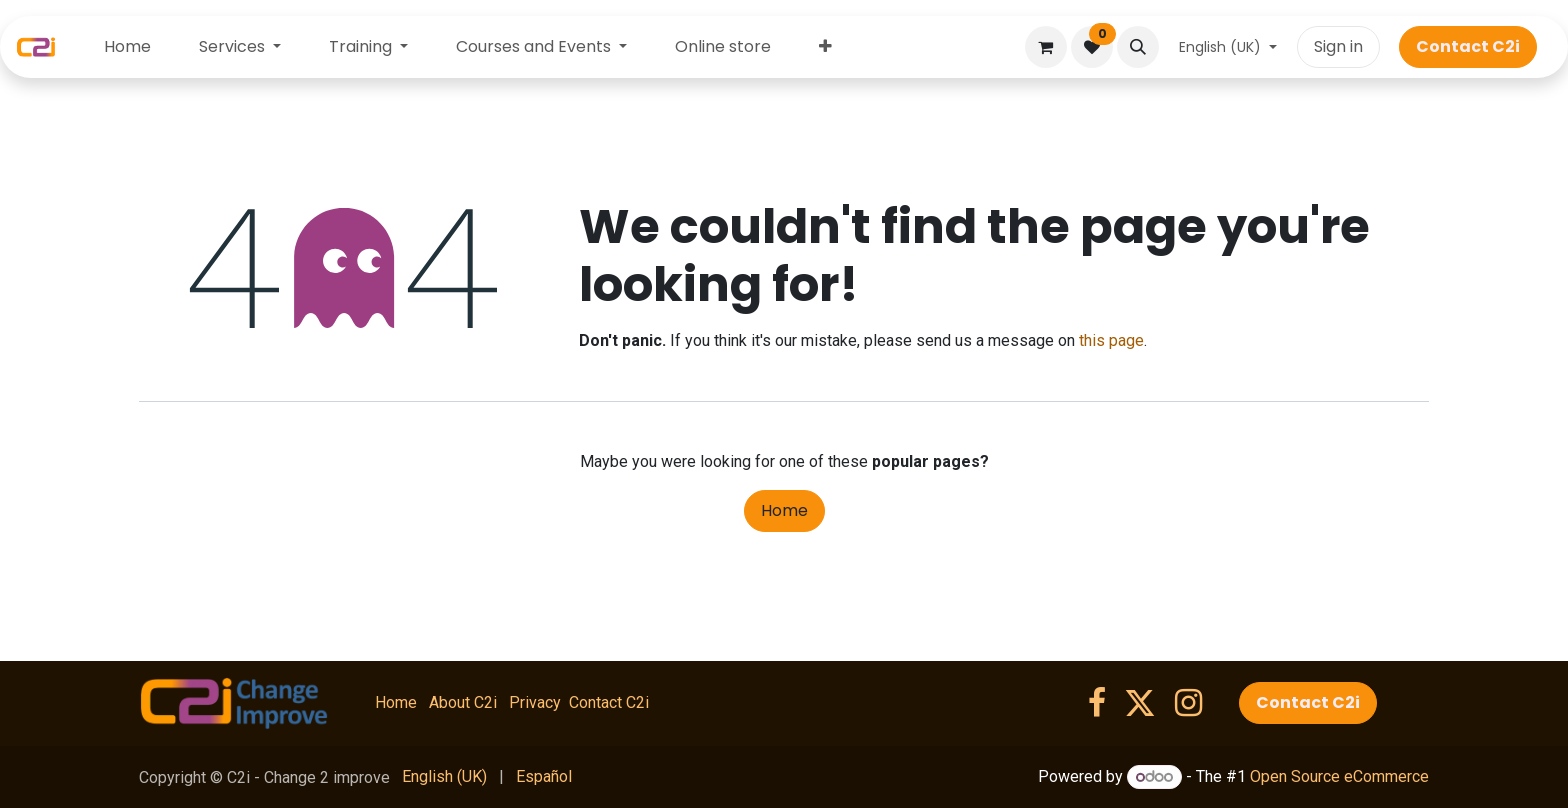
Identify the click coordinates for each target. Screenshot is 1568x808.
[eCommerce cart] (1046, 47)
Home (784, 510)
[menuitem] (127, 47)
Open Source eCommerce (1339, 776)
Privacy (535, 702)
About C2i (463, 702)
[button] (1138, 47)
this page (1111, 340)
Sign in (1338, 46)
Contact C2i (609, 702)
